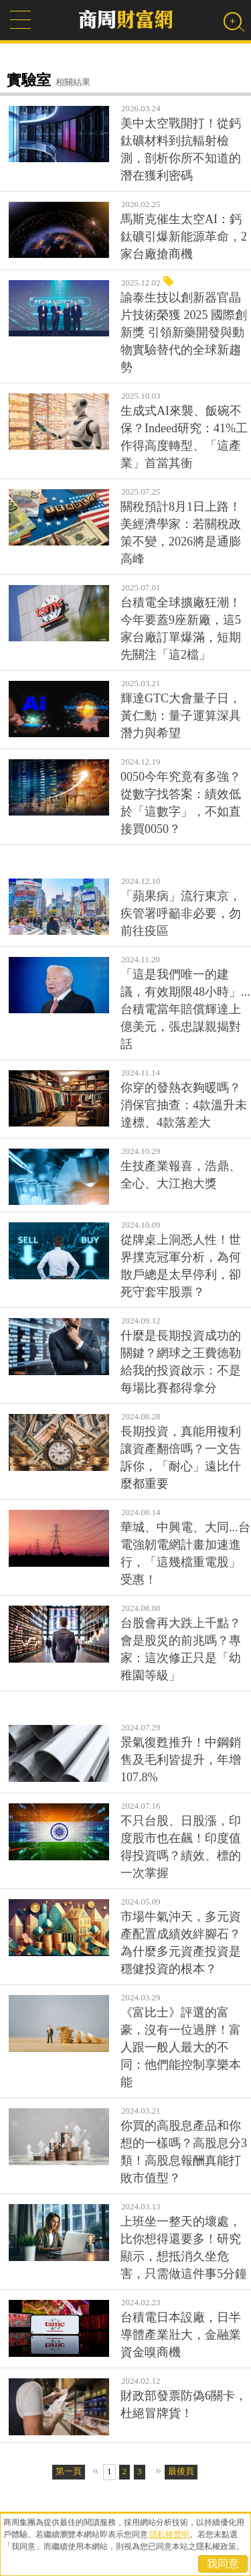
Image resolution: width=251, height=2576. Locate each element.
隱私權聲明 (169, 2534)
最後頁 (181, 2471)
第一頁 (69, 2471)
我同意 (223, 2563)
